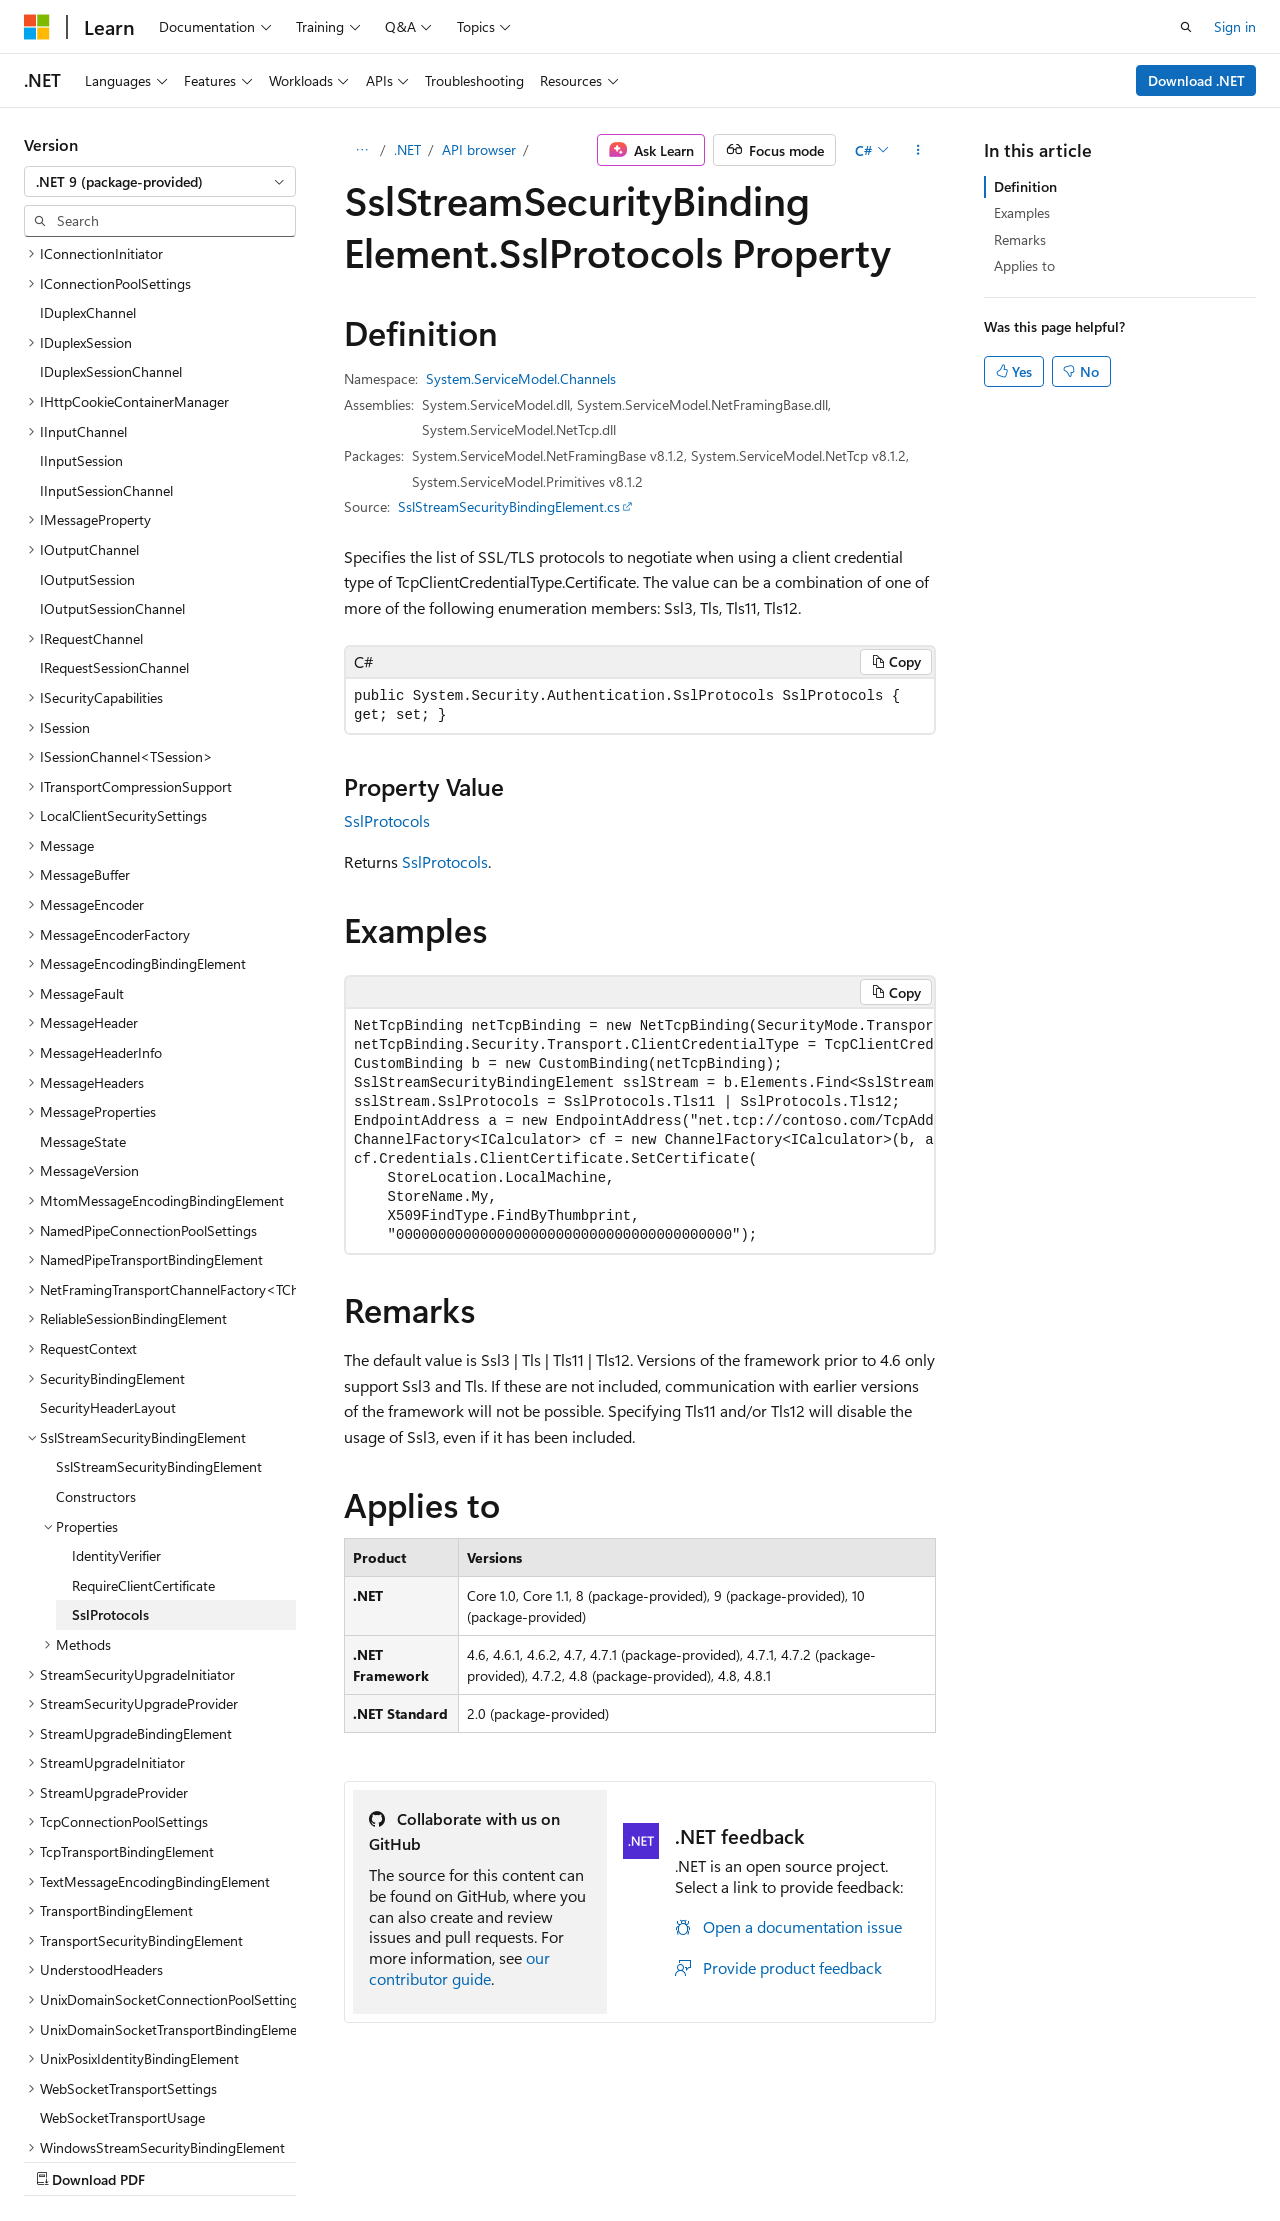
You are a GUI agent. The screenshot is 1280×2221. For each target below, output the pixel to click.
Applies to (1024, 265)
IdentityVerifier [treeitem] (116, 1381)
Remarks (1020, 239)
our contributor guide (459, 1968)
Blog (272, 2159)
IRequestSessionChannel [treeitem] (114, 493)
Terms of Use (536, 2159)
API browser (479, 149)
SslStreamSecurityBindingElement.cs (509, 506)
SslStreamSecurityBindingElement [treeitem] (159, 1292)
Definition (1025, 186)
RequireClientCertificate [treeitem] (143, 1411)
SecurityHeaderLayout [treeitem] (108, 1233)
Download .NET (1196, 80)
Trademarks (635, 2159)
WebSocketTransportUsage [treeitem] (122, 1943)
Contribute (358, 2159)
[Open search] (1186, 27)
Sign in (1235, 26)
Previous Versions (181, 2159)
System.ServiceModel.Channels (521, 378)
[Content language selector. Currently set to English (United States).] (115, 2112)
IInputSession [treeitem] (81, 286)
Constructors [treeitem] (96, 1322)
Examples (1022, 212)
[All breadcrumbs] (361, 150)
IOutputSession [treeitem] (87, 405)
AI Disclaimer (64, 2159)
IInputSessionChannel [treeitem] (106, 316)
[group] (640, 1131)
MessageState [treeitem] (83, 967)
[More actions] (918, 150)
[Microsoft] (37, 27)
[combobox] (160, 182)
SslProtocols (387, 820)
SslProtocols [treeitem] (110, 1440)
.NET (407, 149)
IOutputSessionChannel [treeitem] (112, 434)
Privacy (437, 2159)
